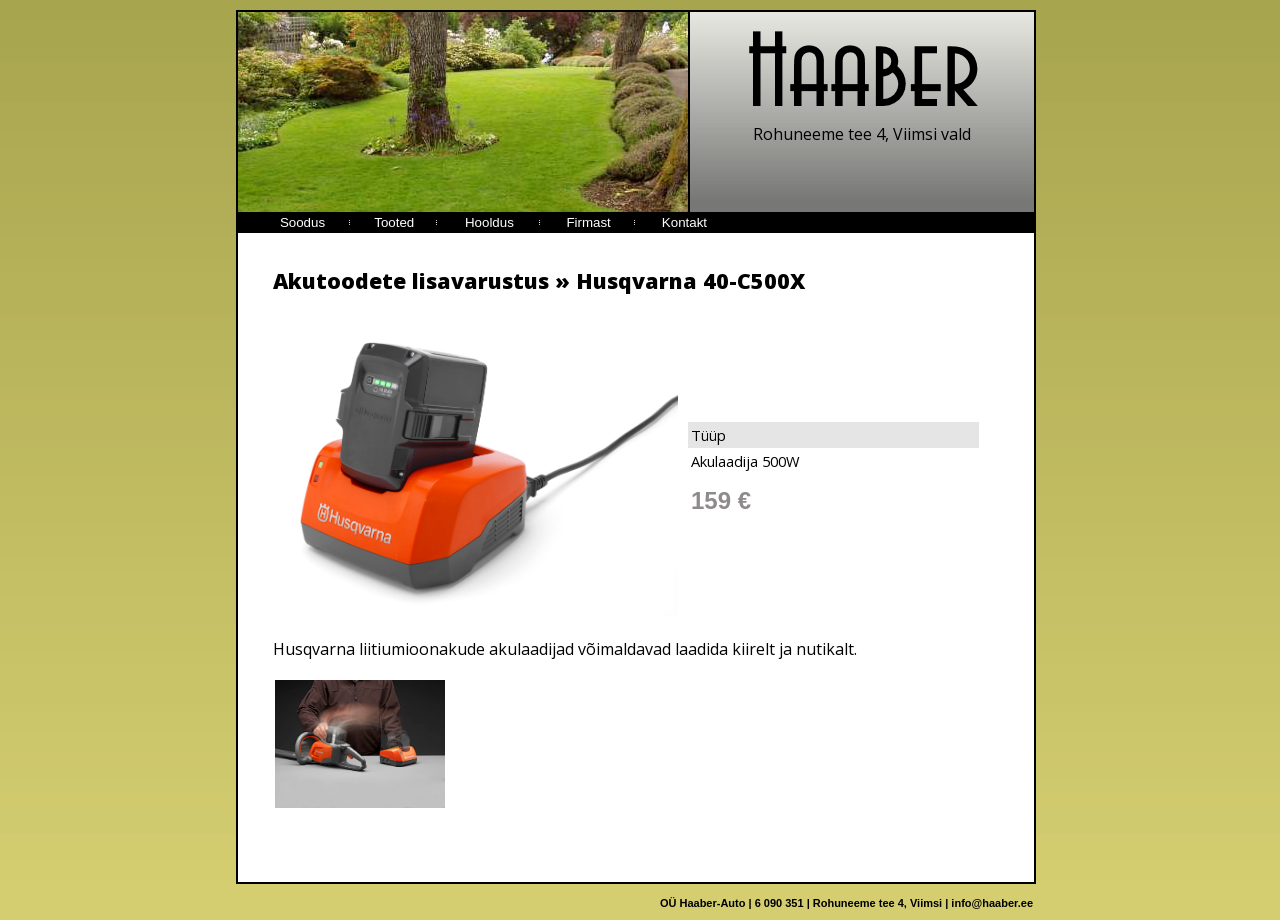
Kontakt (684, 222)
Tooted (394, 222)
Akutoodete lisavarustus (411, 280)
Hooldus (489, 222)
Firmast (588, 222)
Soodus (302, 222)
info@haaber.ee (992, 903)
